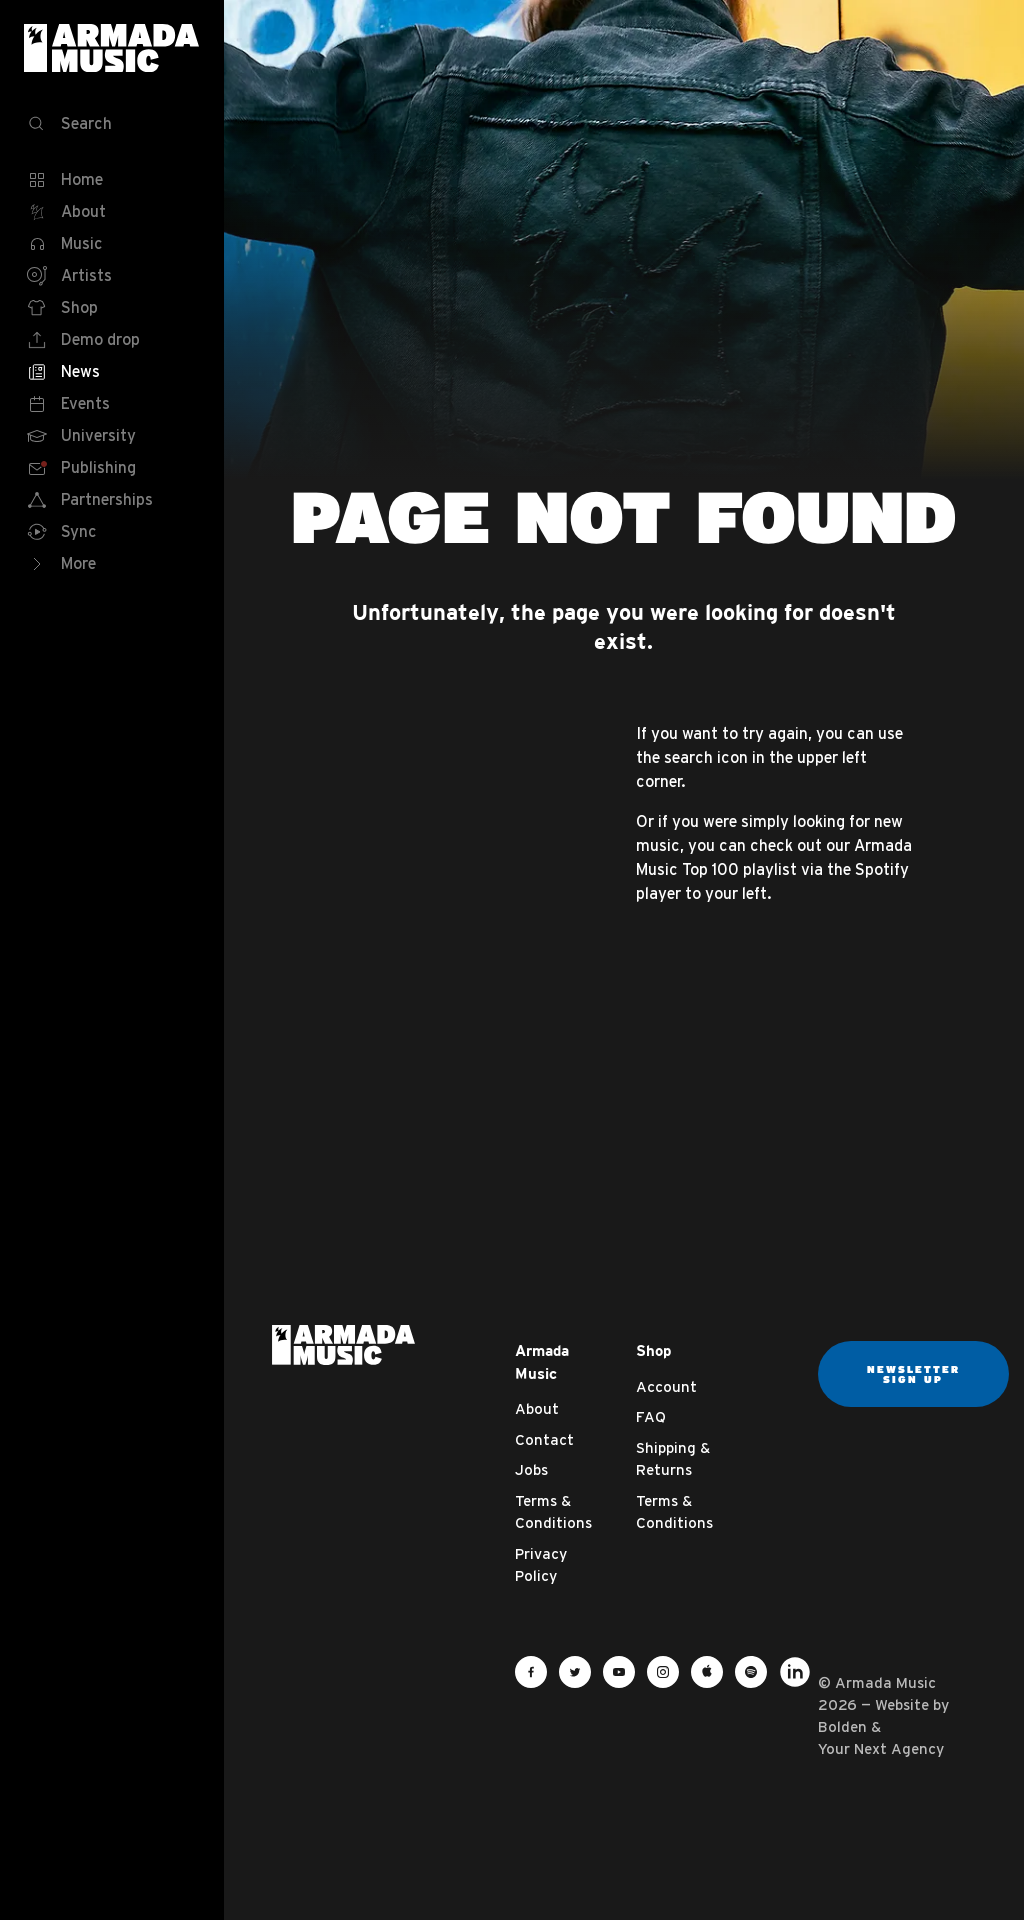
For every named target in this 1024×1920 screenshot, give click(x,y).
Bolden (842, 1726)
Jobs (531, 1469)
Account (666, 1386)
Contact (544, 1439)
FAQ (651, 1416)
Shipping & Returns (673, 1459)
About (537, 1408)
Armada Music (112, 48)
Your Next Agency (881, 1748)
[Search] (112, 124)
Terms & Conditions (553, 1512)
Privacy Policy (541, 1565)
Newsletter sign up (913, 1374)
